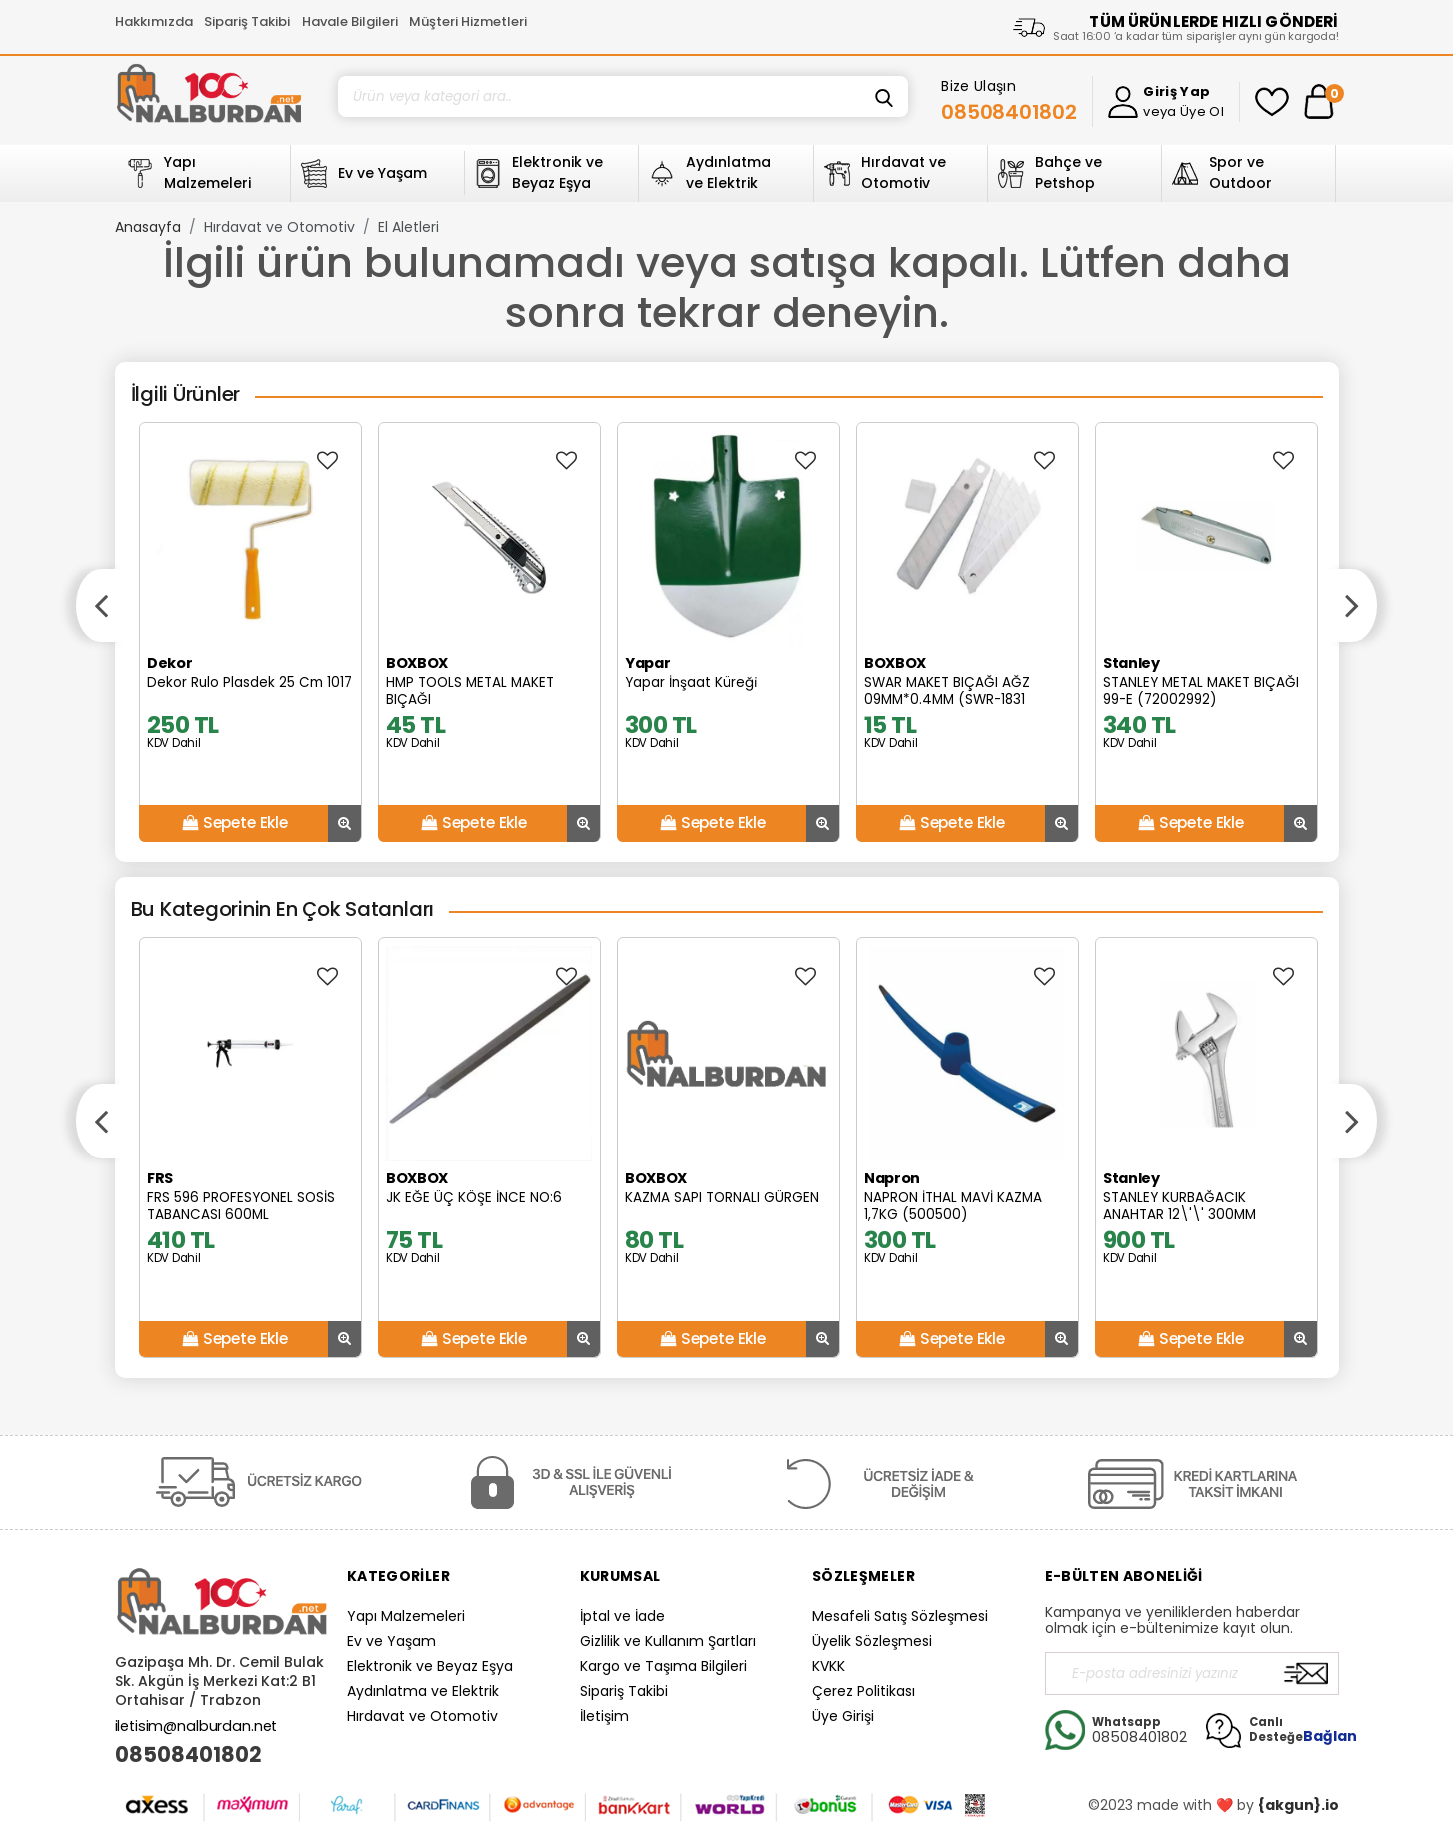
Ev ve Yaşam (391, 1641)
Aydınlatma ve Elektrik (423, 1691)
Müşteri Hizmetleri (468, 21)
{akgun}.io (1298, 1805)
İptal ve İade (622, 1616)
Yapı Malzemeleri (406, 1616)
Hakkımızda (154, 21)
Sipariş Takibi (247, 21)
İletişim (604, 1716)
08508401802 (188, 1755)
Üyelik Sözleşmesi (872, 1641)
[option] (250, 632)
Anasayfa (148, 227)
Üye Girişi (843, 1716)
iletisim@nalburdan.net (196, 1726)
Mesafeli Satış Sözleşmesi (900, 1616)
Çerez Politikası (863, 1691)
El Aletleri (408, 227)
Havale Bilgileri (350, 21)
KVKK (828, 1666)
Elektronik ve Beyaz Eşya (430, 1666)
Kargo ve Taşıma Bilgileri (663, 1666)
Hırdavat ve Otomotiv (279, 227)
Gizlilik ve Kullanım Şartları (668, 1641)
